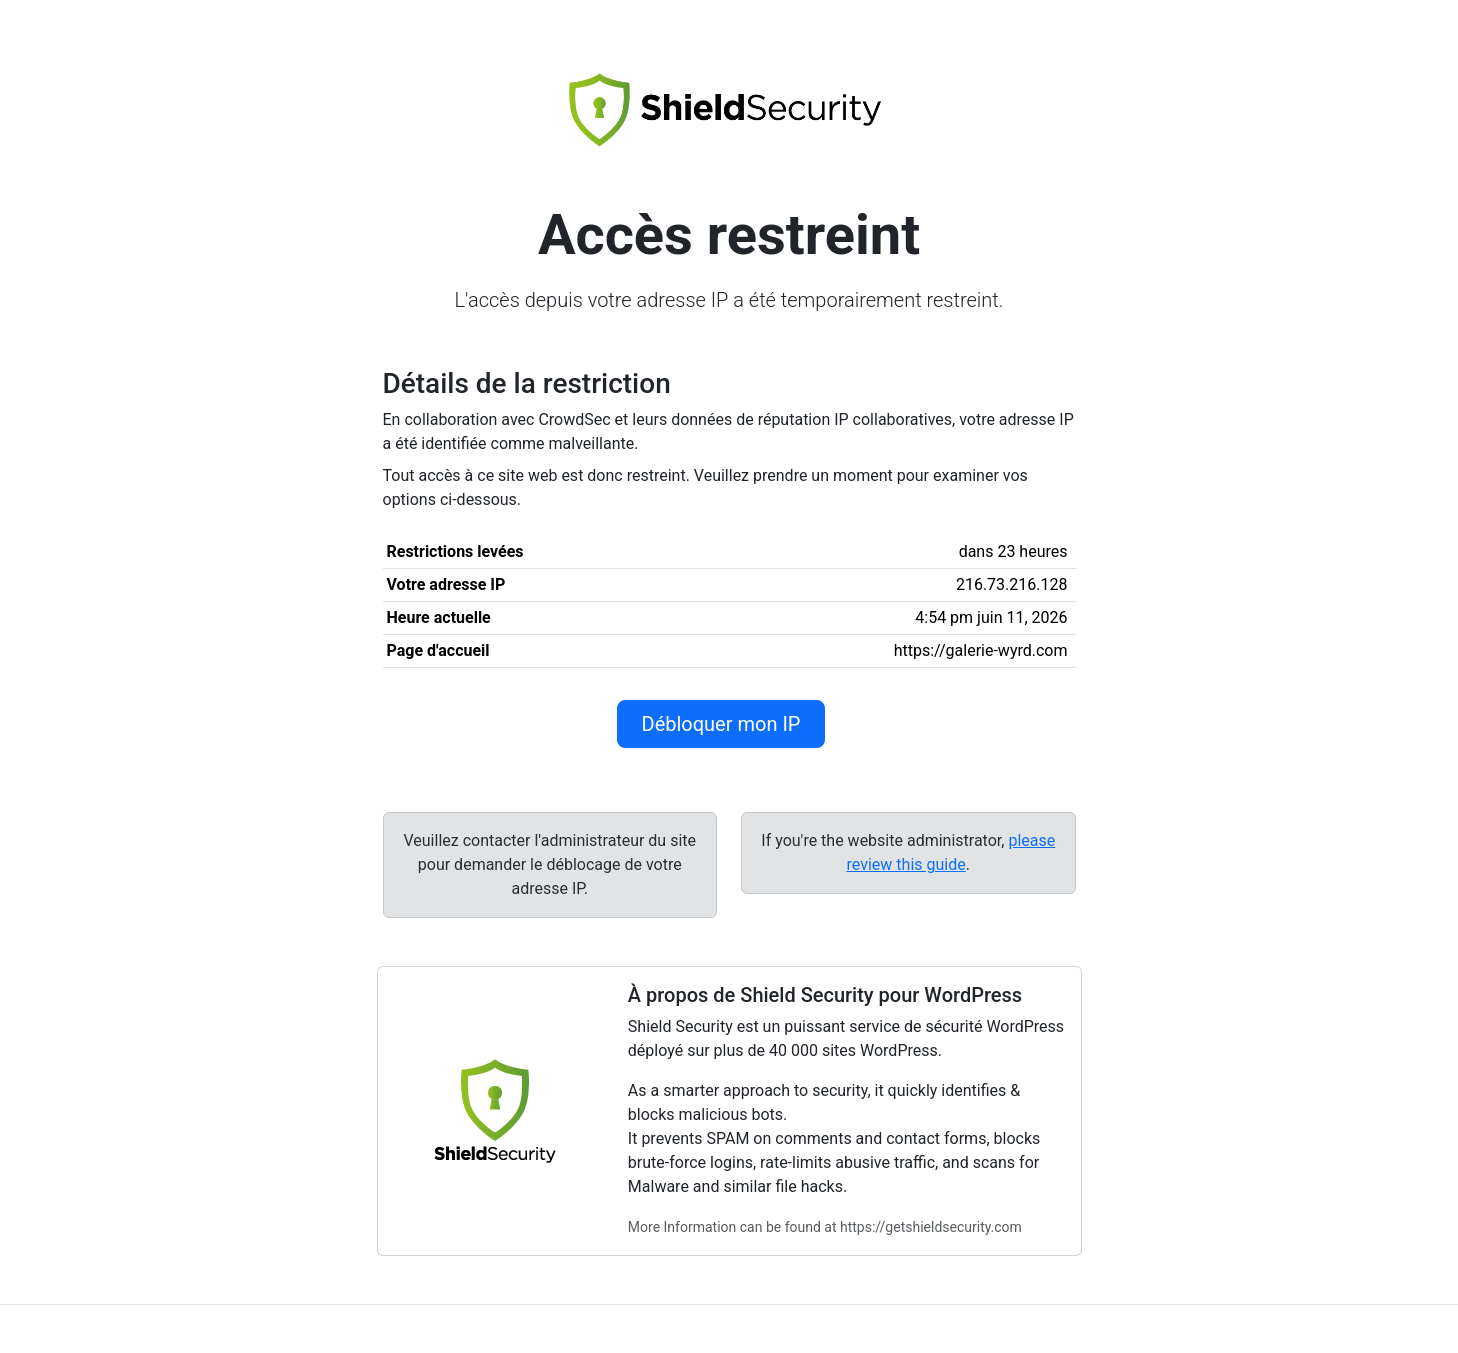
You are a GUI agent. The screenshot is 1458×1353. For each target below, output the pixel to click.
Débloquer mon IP (721, 724)
